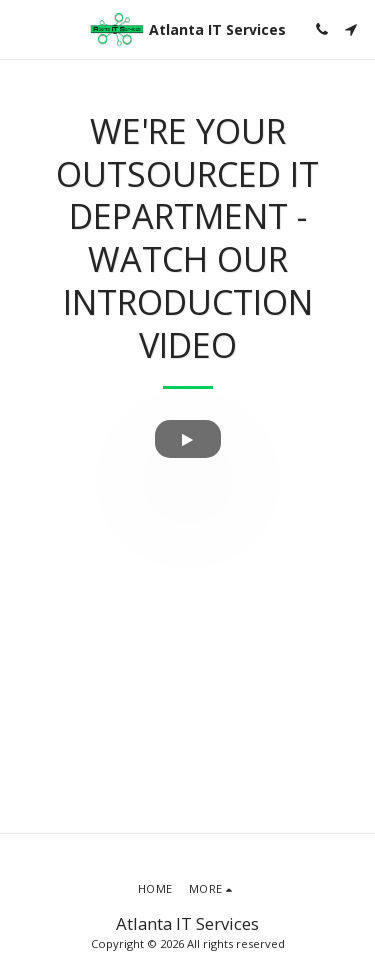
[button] (22, 28)
